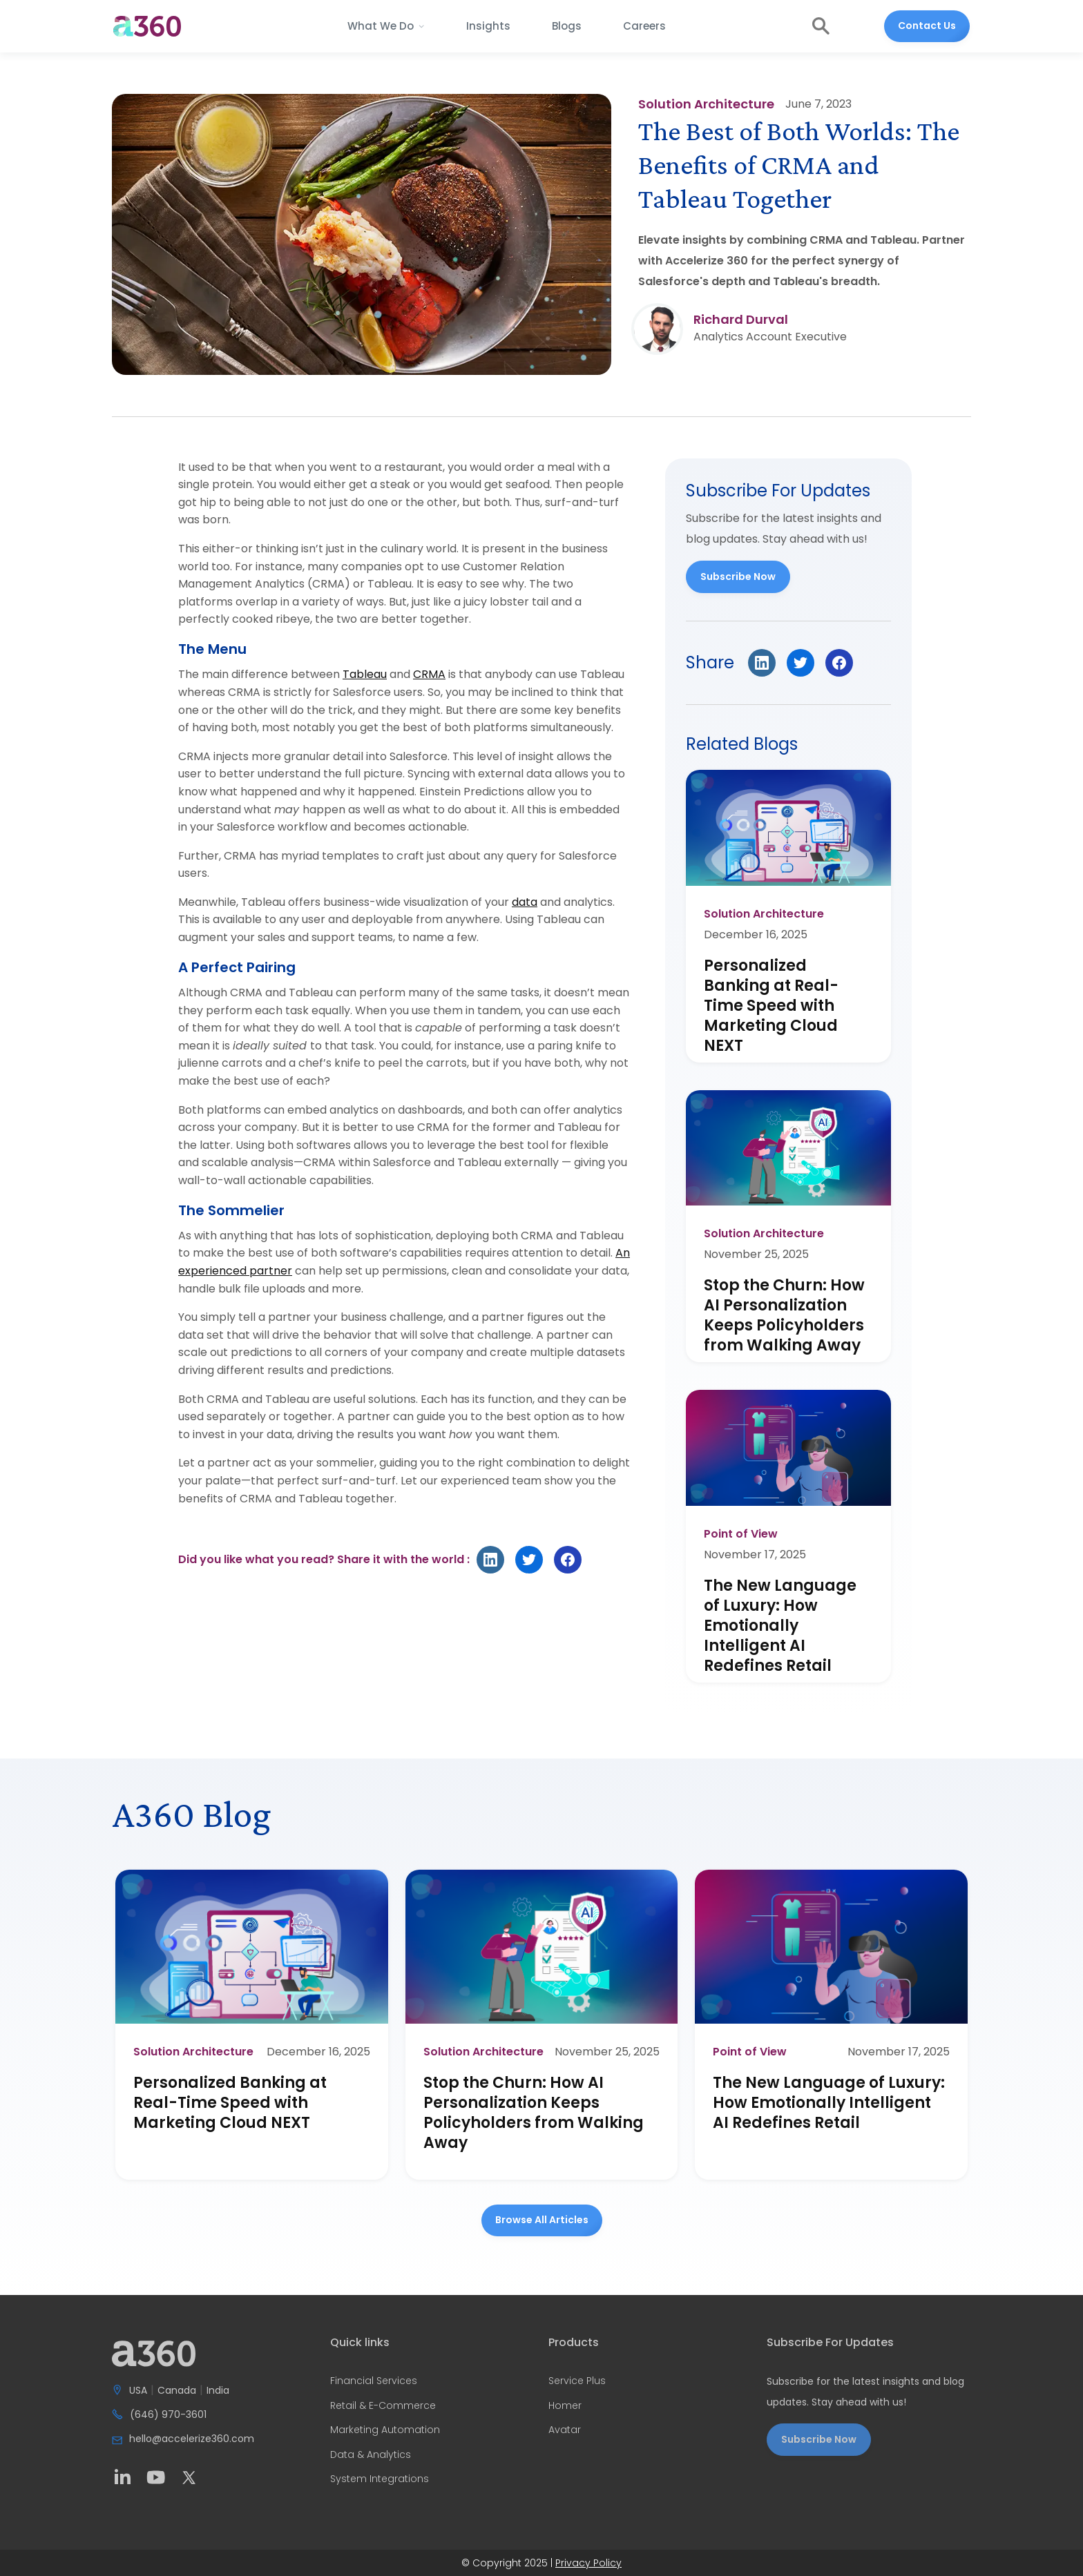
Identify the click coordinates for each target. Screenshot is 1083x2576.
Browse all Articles (541, 2220)
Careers (644, 26)
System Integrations (379, 2479)
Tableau (365, 674)
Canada (176, 2390)
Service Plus (577, 2381)
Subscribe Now (738, 576)
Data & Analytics (370, 2455)
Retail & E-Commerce (383, 2406)
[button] (386, 26)
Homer (565, 2406)
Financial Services (373, 2381)
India (218, 2390)
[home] (147, 26)
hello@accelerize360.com (191, 2439)
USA (138, 2390)
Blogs (567, 26)
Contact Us (927, 25)
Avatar (564, 2430)
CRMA (429, 674)
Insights (488, 26)
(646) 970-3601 (168, 2415)
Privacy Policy (588, 2563)
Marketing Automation (385, 2430)
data (524, 902)
